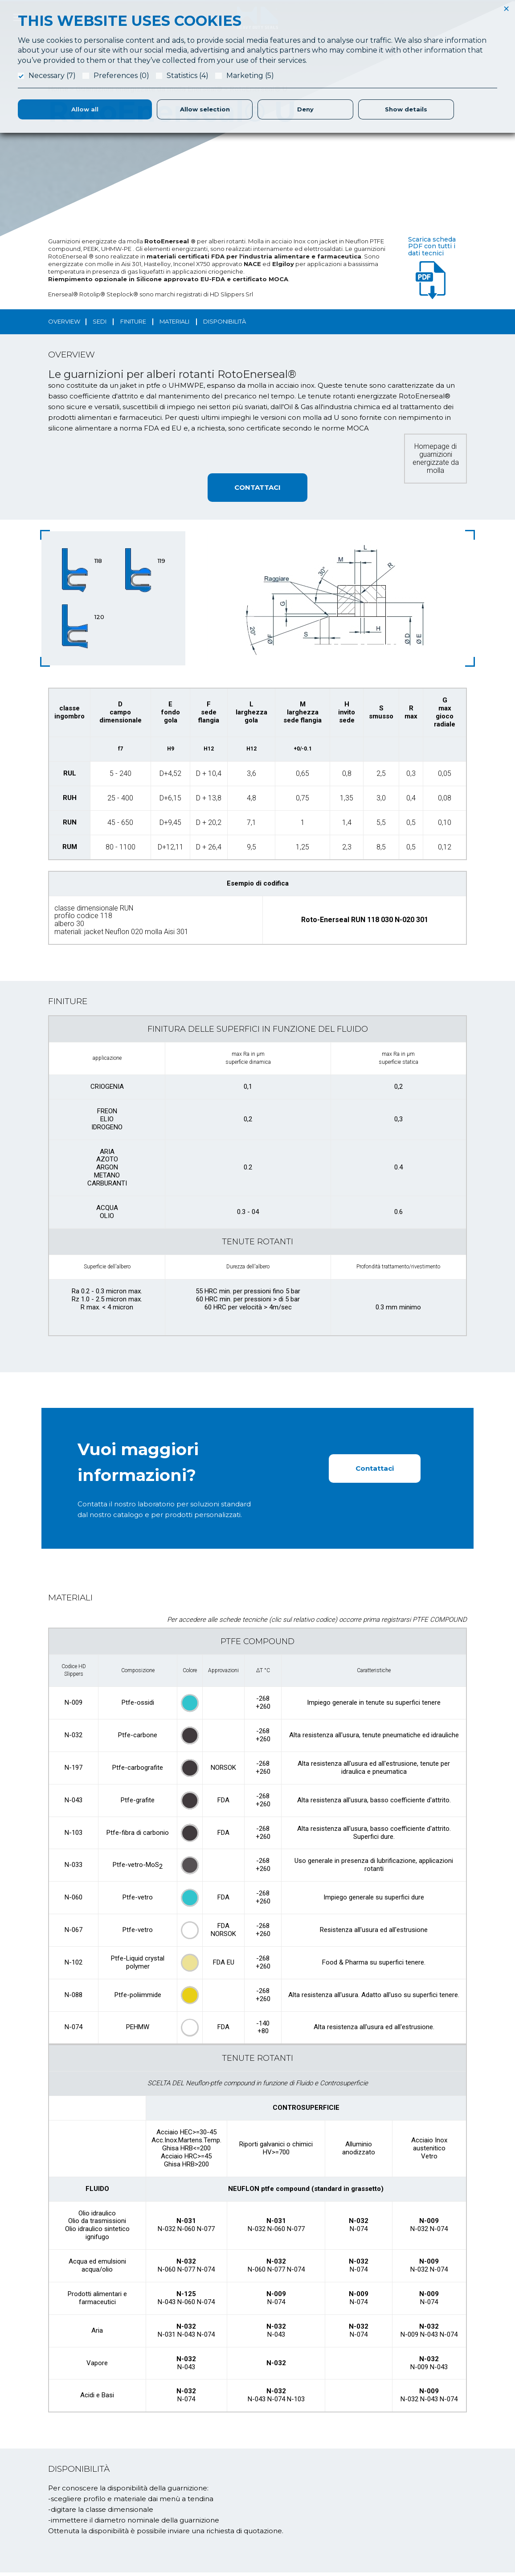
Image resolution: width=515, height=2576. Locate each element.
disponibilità (224, 321)
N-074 (73, 2030)
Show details (406, 109)
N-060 (73, 1900)
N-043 (73, 1802)
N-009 (73, 1705)
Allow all (84, 109)
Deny (305, 109)
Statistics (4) (187, 75)
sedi (99, 321)
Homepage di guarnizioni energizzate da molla (436, 458)
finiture (133, 321)
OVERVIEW (64, 321)
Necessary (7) (52, 75)
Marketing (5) (250, 75)
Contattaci (375, 1470)
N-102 (73, 1965)
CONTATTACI (257, 487)
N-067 (73, 1932)
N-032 (73, 1737)
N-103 (73, 1835)
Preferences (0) (121, 75)
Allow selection (205, 109)
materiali (174, 321)
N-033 (73, 1867)
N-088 (73, 1998)
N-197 (73, 1770)
